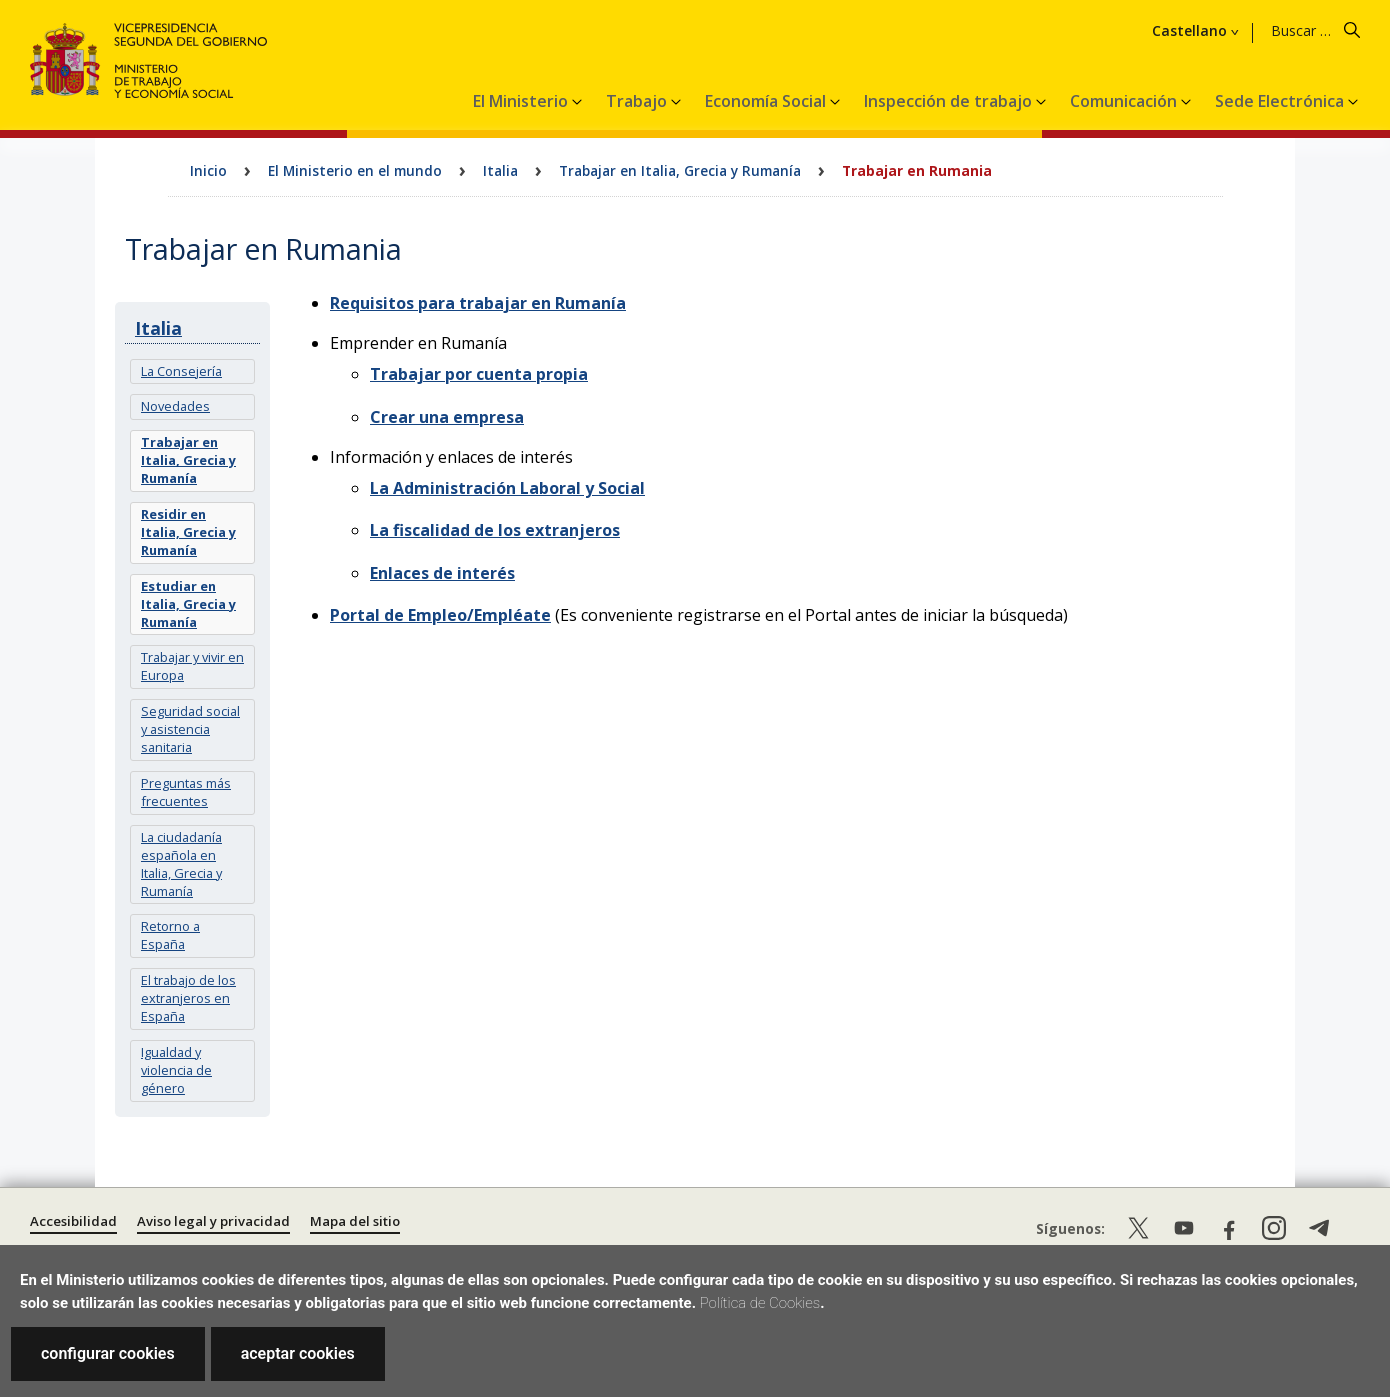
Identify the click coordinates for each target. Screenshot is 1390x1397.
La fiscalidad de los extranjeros (495, 530)
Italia (500, 170)
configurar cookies (108, 1353)
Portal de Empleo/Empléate (440, 615)
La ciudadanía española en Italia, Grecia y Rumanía (181, 864)
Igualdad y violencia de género (176, 1070)
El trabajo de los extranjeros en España (188, 998)
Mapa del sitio (355, 1221)
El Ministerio (522, 101)
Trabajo (638, 101)
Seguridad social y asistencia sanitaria (190, 729)
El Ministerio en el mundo (355, 170)
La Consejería (181, 371)
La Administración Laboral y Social (507, 488)
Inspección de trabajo (950, 101)
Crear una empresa (447, 417)
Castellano (1189, 31)
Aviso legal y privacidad (213, 1221)
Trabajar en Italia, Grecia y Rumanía (680, 170)
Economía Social (767, 101)
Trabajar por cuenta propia (479, 374)
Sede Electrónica (1281, 101)
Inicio (208, 170)
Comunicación (1125, 101)
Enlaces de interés (442, 573)
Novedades (175, 406)
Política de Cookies (760, 1303)
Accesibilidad (73, 1221)
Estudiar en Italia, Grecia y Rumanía (188, 604)
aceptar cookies (298, 1353)
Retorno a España (170, 935)
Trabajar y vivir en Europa (192, 666)
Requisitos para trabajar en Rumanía (478, 303)
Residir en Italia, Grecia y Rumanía (188, 532)
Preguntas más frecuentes (186, 792)
